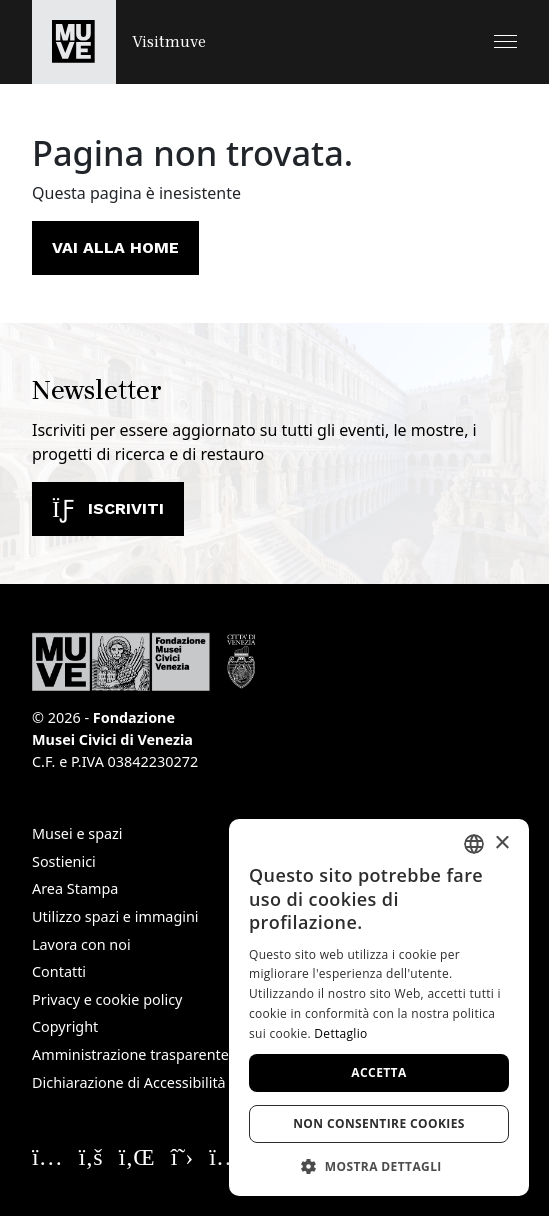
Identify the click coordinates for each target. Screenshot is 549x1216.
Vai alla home (115, 247)
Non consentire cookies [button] (379, 1123)
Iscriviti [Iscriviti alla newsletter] (108, 508)
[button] (505, 41)
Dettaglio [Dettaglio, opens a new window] (340, 1033)
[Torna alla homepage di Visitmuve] (119, 42)
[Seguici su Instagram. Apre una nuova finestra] (47, 1156)
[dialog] (379, 1007)
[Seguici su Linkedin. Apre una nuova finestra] (137, 1156)
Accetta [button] (378, 1072)
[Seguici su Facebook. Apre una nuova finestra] (91, 1156)
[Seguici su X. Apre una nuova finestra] (182, 1156)
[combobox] (474, 844)
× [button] (501, 843)
